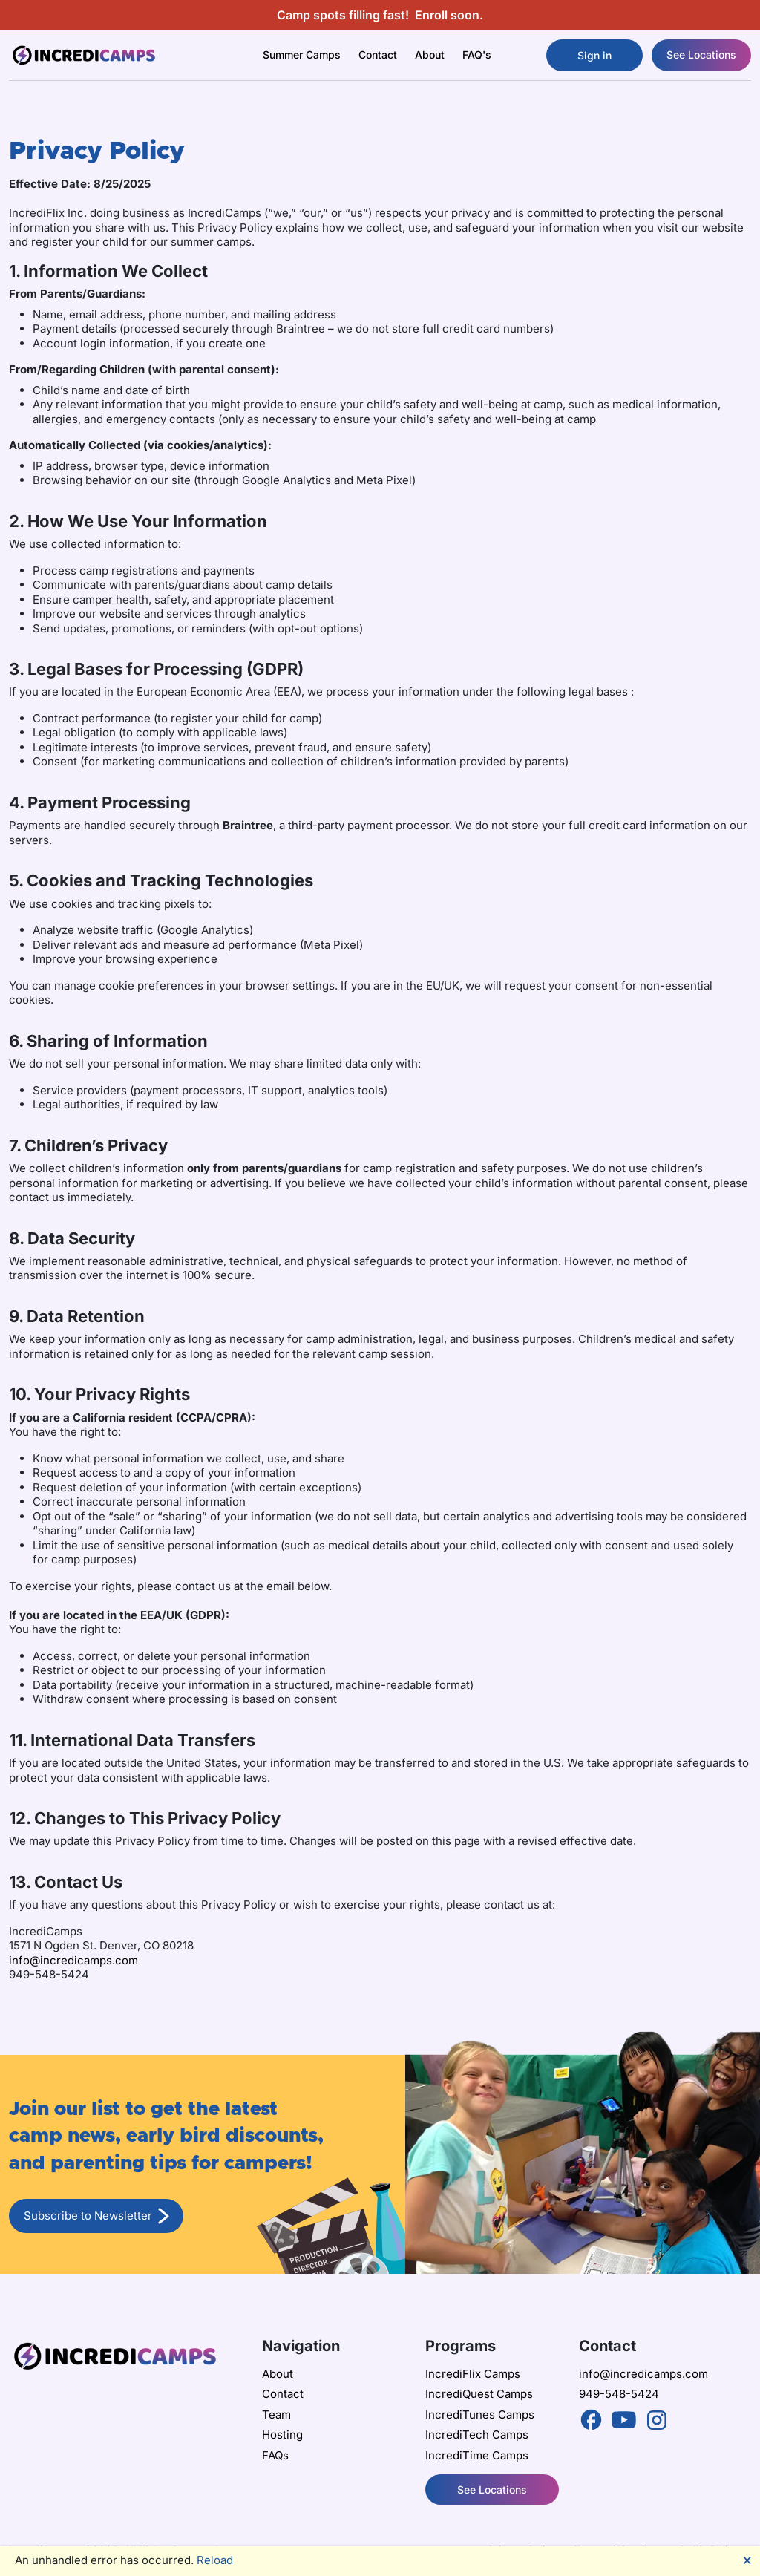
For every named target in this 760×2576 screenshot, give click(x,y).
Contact (377, 54)
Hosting (282, 2435)
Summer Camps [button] (302, 54)
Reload (215, 2560)
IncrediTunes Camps (479, 2414)
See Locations (701, 54)
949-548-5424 (619, 2394)
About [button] (430, 54)
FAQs (275, 2455)
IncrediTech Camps (476, 2435)
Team (276, 2414)
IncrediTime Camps (476, 2455)
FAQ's (476, 54)
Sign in (594, 55)
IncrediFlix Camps (472, 2374)
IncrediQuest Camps (479, 2394)
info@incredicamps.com (73, 1960)
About (277, 2374)
